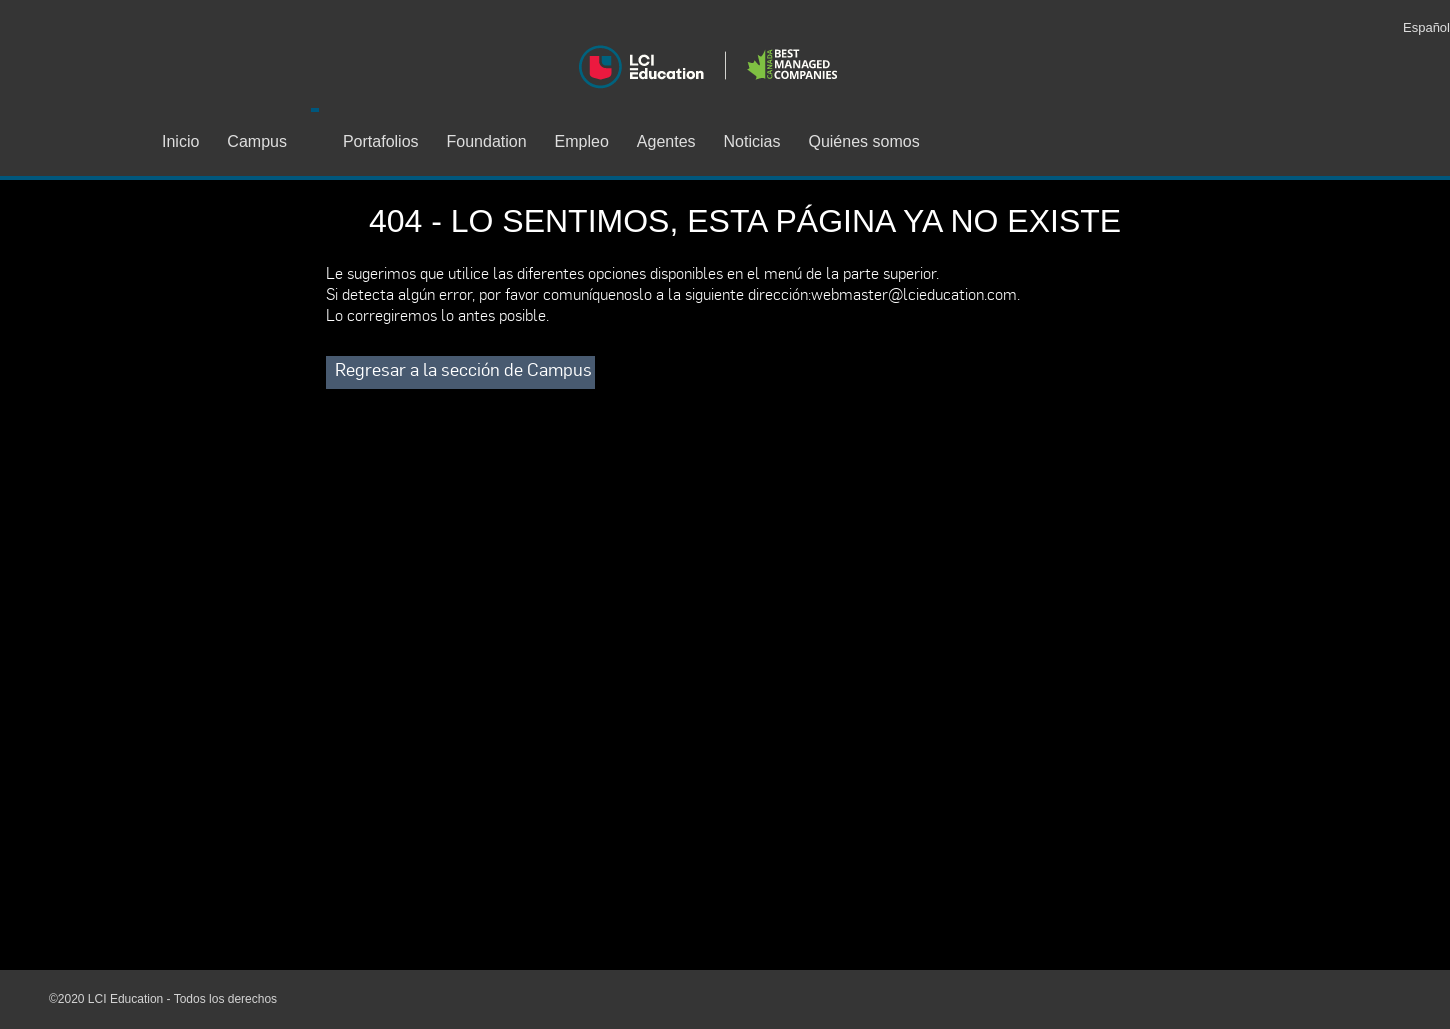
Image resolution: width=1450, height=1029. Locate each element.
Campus (257, 141)
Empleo (582, 141)
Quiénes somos (863, 141)
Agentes (666, 141)
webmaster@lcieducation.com (914, 294)
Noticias (752, 141)
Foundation (487, 141)
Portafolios (381, 141)
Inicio (180, 141)
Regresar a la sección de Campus (463, 368)
